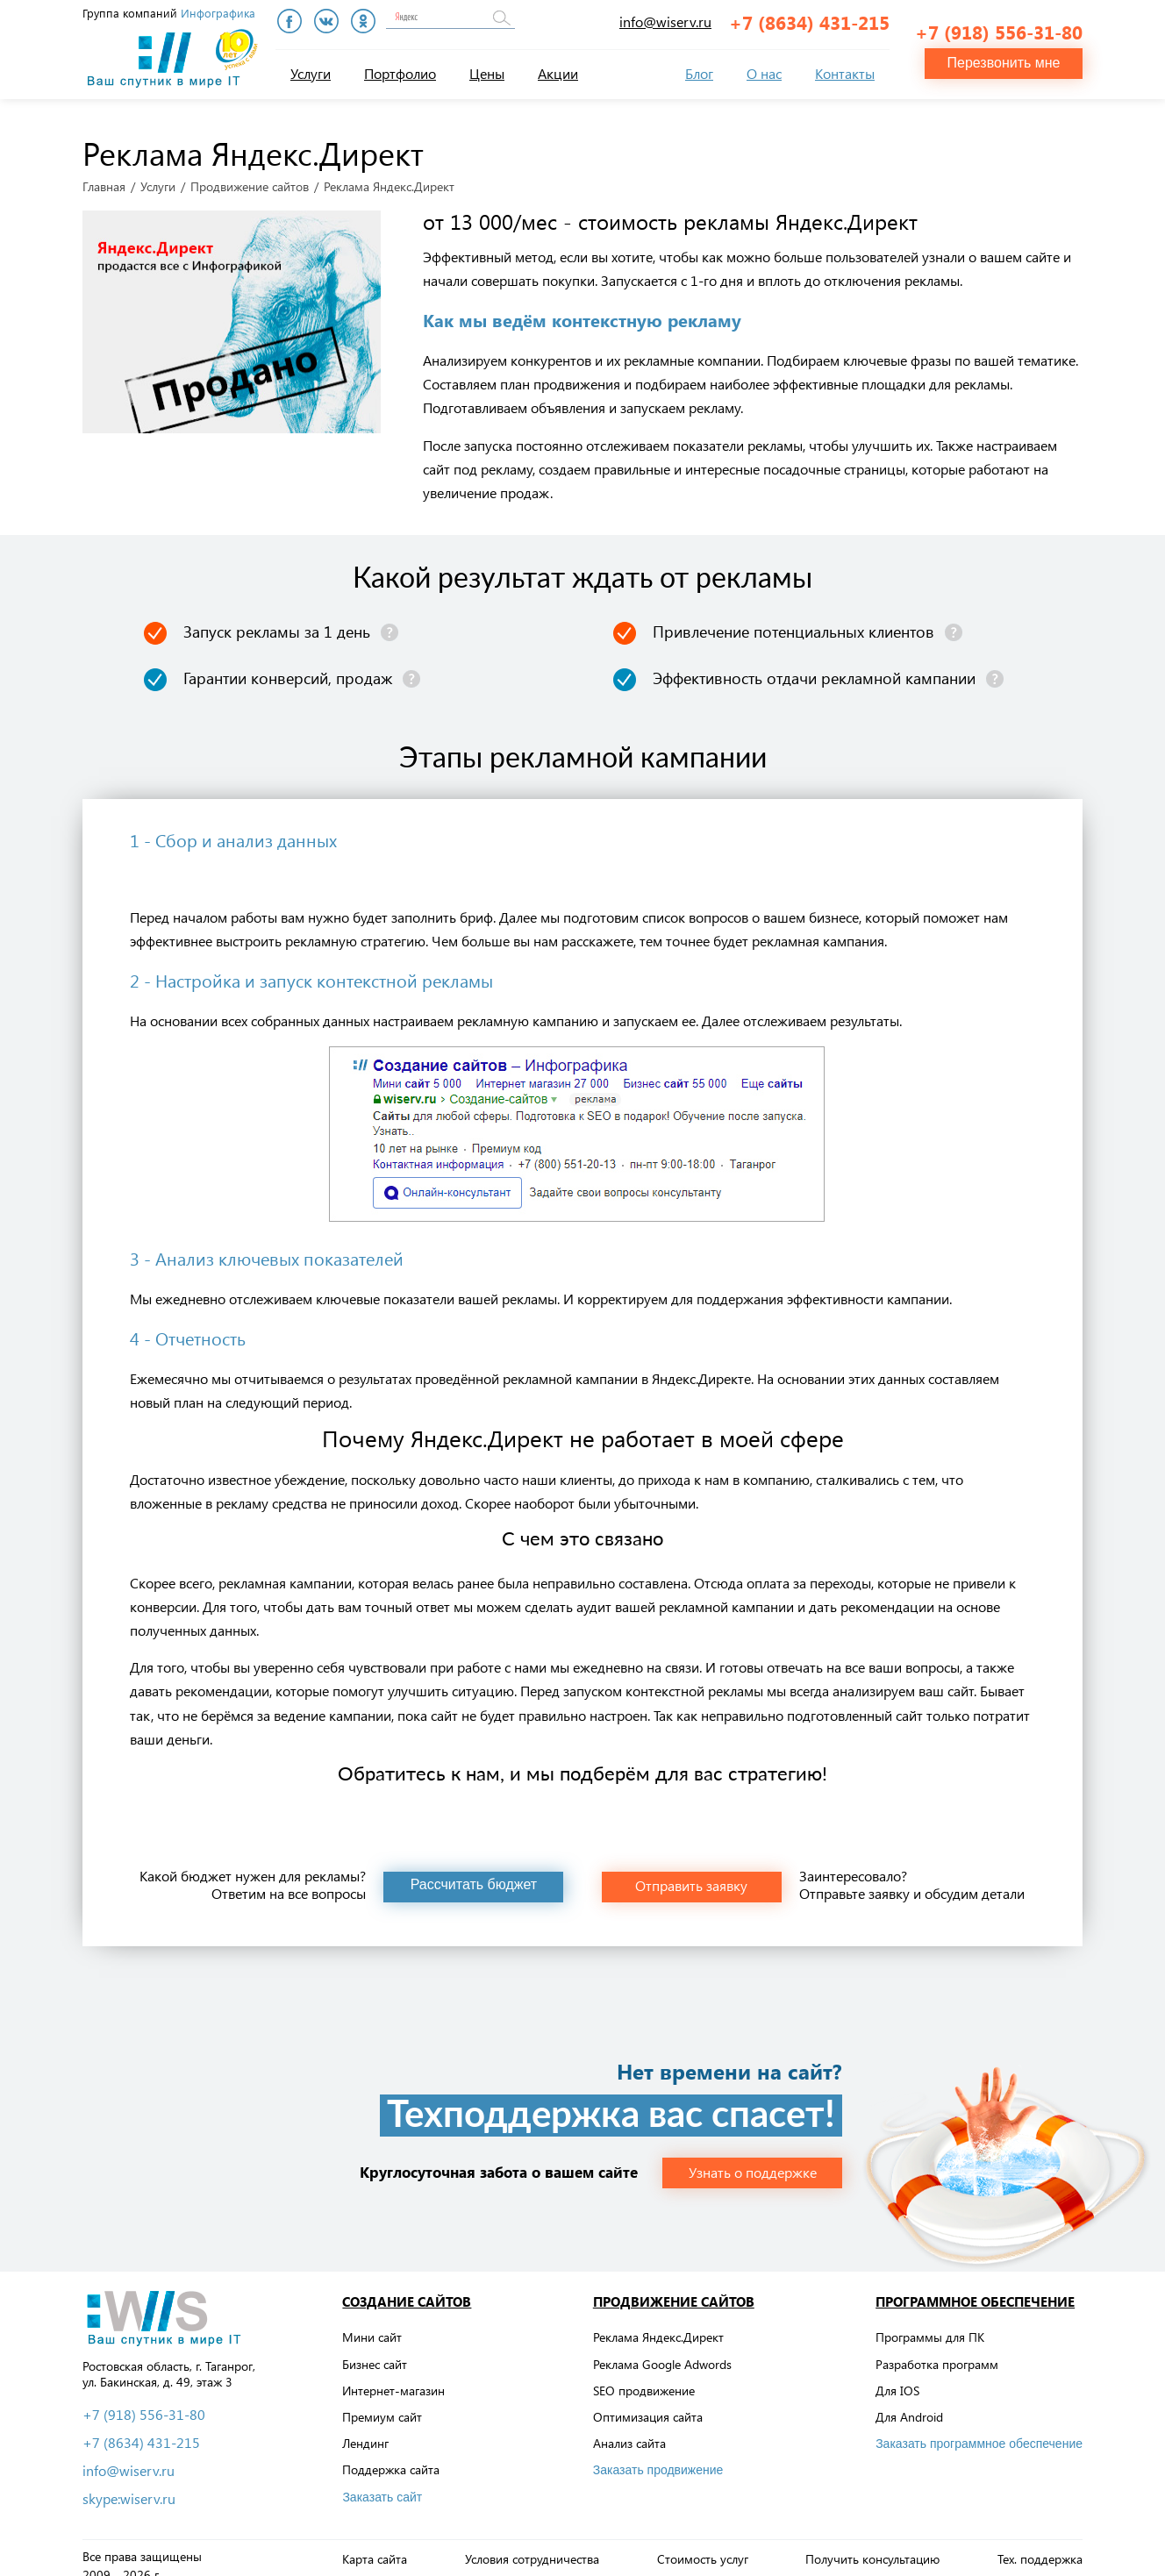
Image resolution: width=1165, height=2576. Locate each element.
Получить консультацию (872, 2544)
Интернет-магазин (393, 2374)
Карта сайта (374, 2544)
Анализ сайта (629, 2428)
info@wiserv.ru (665, 21)
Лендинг (365, 2428)
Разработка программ (937, 2348)
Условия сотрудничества (532, 2544)
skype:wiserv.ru (128, 2483)
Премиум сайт (382, 2402)
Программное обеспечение (975, 2285)
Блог (699, 73)
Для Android (909, 2402)
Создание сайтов (406, 2285)
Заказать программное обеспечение (979, 2429)
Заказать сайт (382, 2481)
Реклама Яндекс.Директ (658, 2322)
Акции (558, 73)
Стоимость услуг (702, 2544)
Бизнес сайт (374, 2348)
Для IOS (897, 2374)
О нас (764, 73)
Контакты (845, 73)
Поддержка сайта (391, 2454)
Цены (486, 73)
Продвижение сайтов (249, 171)
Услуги (310, 73)
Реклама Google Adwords (662, 2348)
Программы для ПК (930, 2322)
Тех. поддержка (1040, 2544)
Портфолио (400, 73)
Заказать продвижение (658, 2455)
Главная (103, 171)
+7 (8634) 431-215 (809, 22)
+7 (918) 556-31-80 (999, 23)
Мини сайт (372, 2322)
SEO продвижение (644, 2374)
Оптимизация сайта (648, 2402)
